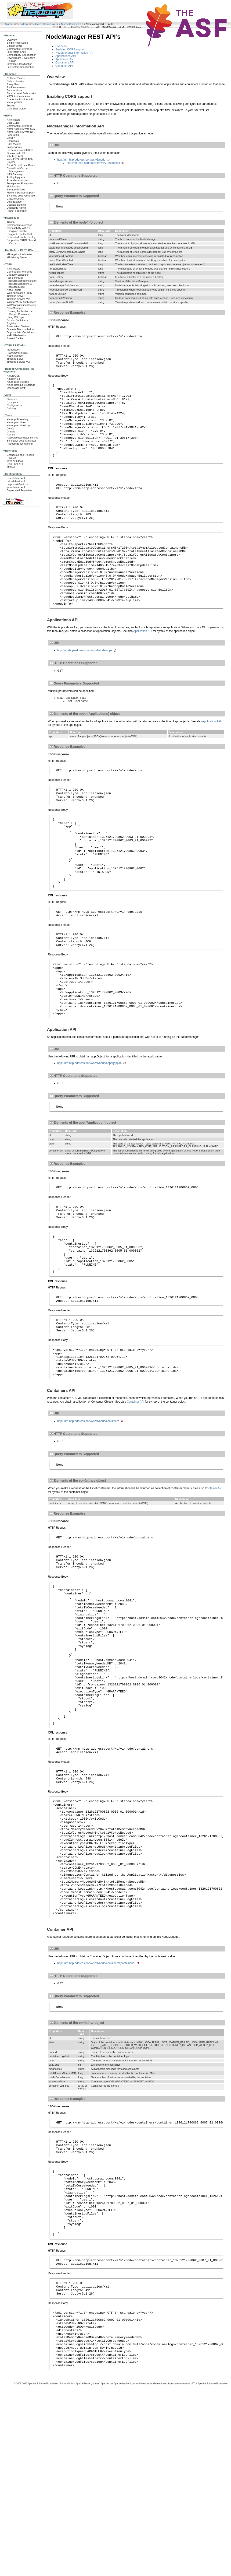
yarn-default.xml (16, 487)
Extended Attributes (18, 180)
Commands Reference (19, 48)
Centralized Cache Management (17, 170)
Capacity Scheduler (18, 274)
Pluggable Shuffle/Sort (19, 234)
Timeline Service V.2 (18, 299)
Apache (9, 24)
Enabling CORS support (70, 49)
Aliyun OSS (13, 375)
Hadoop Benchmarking (19, 443)
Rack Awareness (16, 87)
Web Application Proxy (19, 292)
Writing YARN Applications (21, 302)
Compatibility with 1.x (19, 228)
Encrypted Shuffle (17, 231)
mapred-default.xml (18, 484)
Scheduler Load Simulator (21, 440)
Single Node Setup (17, 42)
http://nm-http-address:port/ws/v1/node (81, 159)
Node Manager (15, 355)
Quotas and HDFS (17, 153)
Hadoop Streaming (17, 419)
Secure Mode (14, 90)
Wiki (55, 26)
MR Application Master (19, 254)
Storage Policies (16, 189)
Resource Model (16, 286)
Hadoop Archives (16, 422)
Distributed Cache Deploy (21, 237)
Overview (12, 39)
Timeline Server (15, 296)
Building (11, 408)
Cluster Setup (14, 45)
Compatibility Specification (21, 54)
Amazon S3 (13, 378)
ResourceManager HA (19, 283)
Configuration (14, 405)
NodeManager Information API (74, 52)
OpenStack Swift (16, 387)
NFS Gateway (14, 174)
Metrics (11, 467)
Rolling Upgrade (16, 177)
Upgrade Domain (16, 204)
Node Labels (14, 289)
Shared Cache (15, 338)
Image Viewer (14, 147)
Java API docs (15, 461)
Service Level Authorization (22, 93)
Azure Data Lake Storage (21, 384)
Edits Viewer (14, 144)
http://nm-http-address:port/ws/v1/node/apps (84, 688)
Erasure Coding (15, 198)
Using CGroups (15, 317)
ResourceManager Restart (21, 280)
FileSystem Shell (16, 51)
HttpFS (11, 162)
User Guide (13, 122)
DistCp (10, 428)
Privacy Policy (67, 2567)
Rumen (11, 434)
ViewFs (11, 138)
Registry (11, 323)
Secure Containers (17, 320)
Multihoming (13, 186)
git (65, 26)
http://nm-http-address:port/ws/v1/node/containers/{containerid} (96, 2114)
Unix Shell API (15, 464)
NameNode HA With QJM (21, 128)
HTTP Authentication (18, 96)
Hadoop (23, 24)
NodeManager (15, 308)
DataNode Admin (16, 207)
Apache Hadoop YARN (46, 24)
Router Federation (17, 210)
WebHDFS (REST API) (19, 159)
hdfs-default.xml (16, 481)
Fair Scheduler (15, 277)
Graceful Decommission (20, 329)
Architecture (13, 119)
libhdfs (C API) (15, 156)
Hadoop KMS (14, 102)
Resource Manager (17, 352)
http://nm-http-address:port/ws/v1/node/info (93, 163)
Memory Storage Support (21, 192)
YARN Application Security (21, 305)
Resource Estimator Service (22, 437)
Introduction (13, 349)
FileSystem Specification (20, 67)
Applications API (65, 56)
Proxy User (13, 84)
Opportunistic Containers (21, 332)
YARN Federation (16, 335)
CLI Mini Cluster (16, 78)
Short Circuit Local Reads (21, 165)
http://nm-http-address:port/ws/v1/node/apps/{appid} (89, 1133)
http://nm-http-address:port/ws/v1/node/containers (88, 1512)
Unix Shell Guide (16, 108)
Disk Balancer (14, 201)
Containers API (64, 62)
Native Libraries (15, 81)
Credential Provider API (20, 99)
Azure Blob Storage (18, 381)
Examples (12, 402)
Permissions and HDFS (20, 150)
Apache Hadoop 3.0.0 (72, 24)
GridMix (11, 431)
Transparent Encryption (20, 183)
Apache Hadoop (80, 26)
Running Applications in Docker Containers (20, 313)
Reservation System (18, 326)
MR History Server (17, 257)
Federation (13, 134)
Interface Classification (19, 64)
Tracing (11, 105)
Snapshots (13, 141)
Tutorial (11, 222)
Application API (64, 59)
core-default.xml (16, 478)
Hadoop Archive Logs (19, 425)
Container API (64, 65)
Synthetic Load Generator (21, 195)
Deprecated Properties (19, 490)
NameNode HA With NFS (21, 131)
